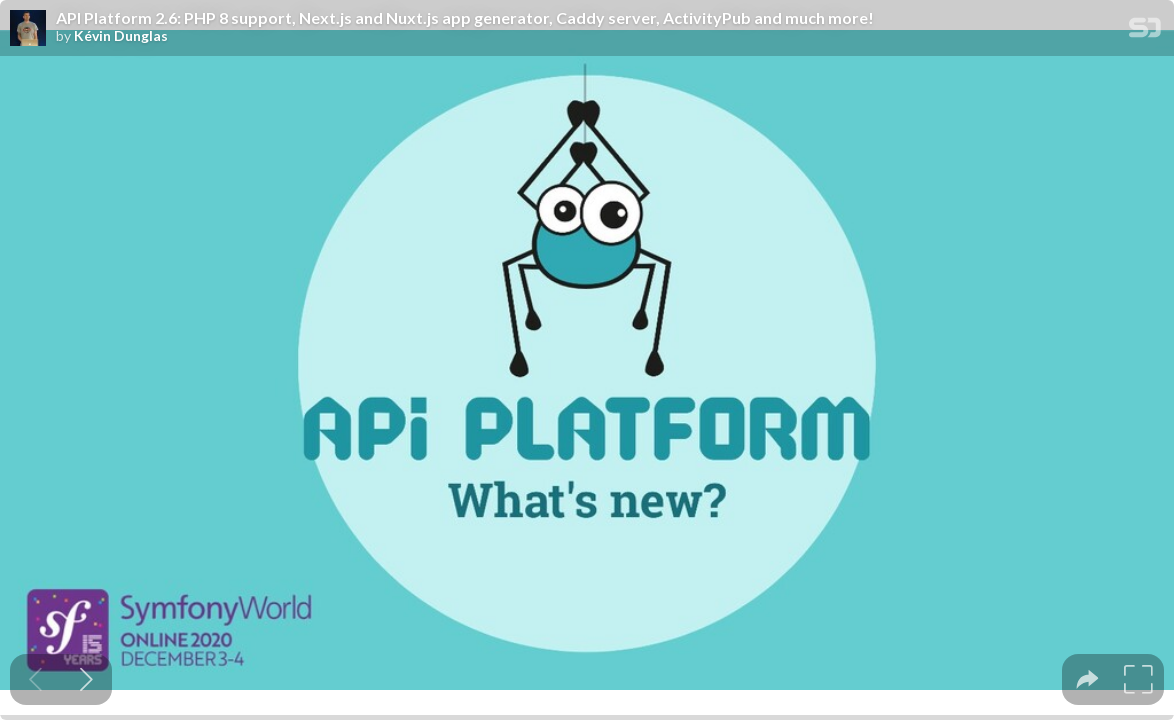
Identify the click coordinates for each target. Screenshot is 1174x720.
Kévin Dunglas (121, 36)
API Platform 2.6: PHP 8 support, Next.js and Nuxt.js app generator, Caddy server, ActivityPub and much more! (465, 18)
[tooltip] (1087, 679)
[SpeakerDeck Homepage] (1145, 31)
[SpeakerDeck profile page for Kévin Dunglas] (28, 29)
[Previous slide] (35, 679)
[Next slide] (86, 679)
